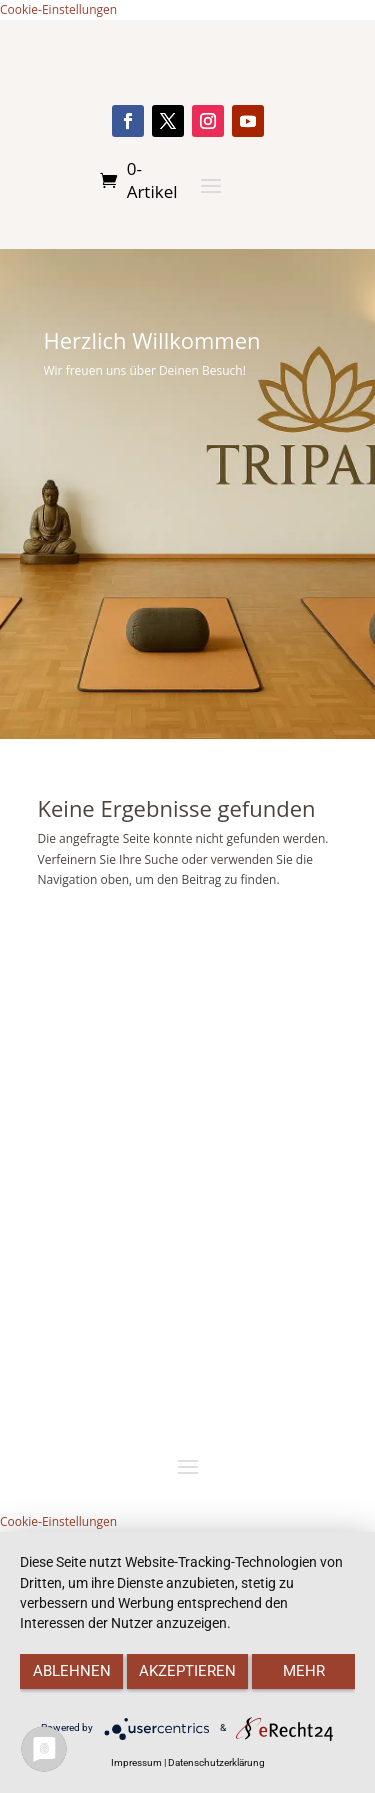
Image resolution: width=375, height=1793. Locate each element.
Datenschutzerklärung (216, 1762)
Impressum (136, 1762)
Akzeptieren (187, 1671)
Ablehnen (72, 1671)
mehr (304, 1671)
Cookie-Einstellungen (58, 9)
